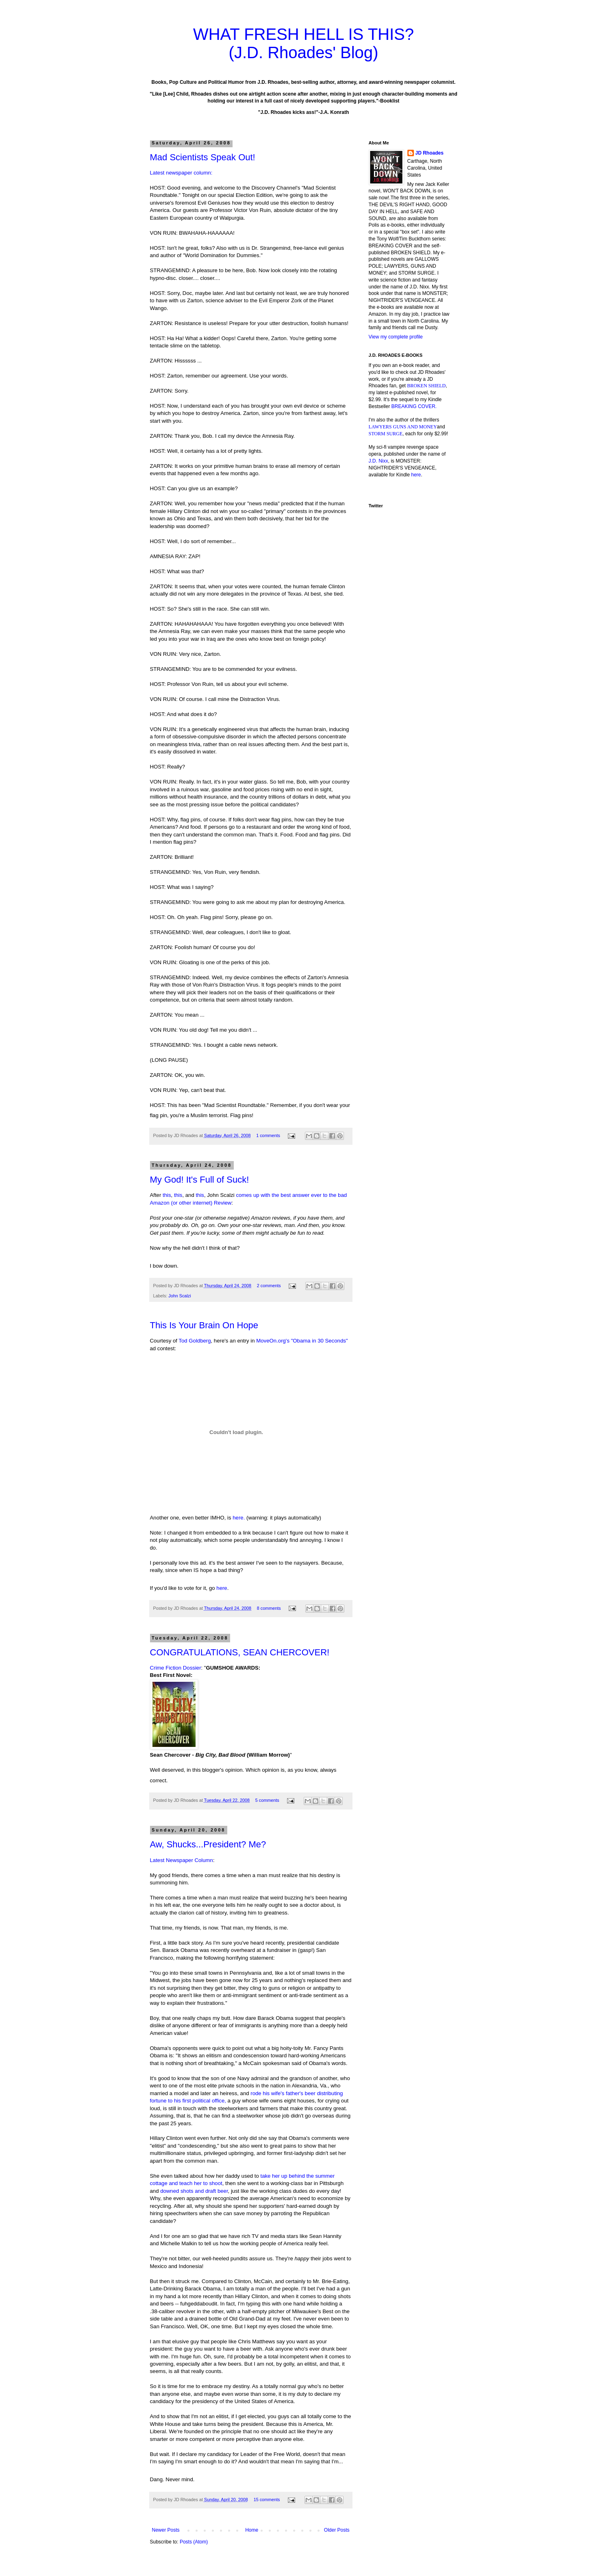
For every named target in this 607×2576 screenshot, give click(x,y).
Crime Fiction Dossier (175, 1668)
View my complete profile (396, 337)
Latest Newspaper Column (181, 1860)
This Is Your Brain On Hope (204, 1325)
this (167, 1195)
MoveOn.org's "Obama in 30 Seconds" (302, 1341)
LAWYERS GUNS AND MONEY (403, 427)
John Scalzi (179, 1295)
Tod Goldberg (194, 1341)
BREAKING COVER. (414, 406)
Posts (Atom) (194, 2542)
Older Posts (337, 2530)
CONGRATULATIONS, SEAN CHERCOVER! (240, 1652)
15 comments (267, 2499)
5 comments (267, 1800)
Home (251, 2530)
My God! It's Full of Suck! (199, 1179)
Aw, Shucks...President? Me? (208, 1844)
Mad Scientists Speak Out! (202, 157)
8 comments (269, 1608)
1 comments (268, 1135)
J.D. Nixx (378, 461)
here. (239, 1518)
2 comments (269, 1285)
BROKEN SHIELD (426, 386)
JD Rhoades (430, 153)
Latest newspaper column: (181, 173)
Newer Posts (166, 2530)
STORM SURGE (385, 434)
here (221, 1588)
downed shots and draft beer (194, 2191)
